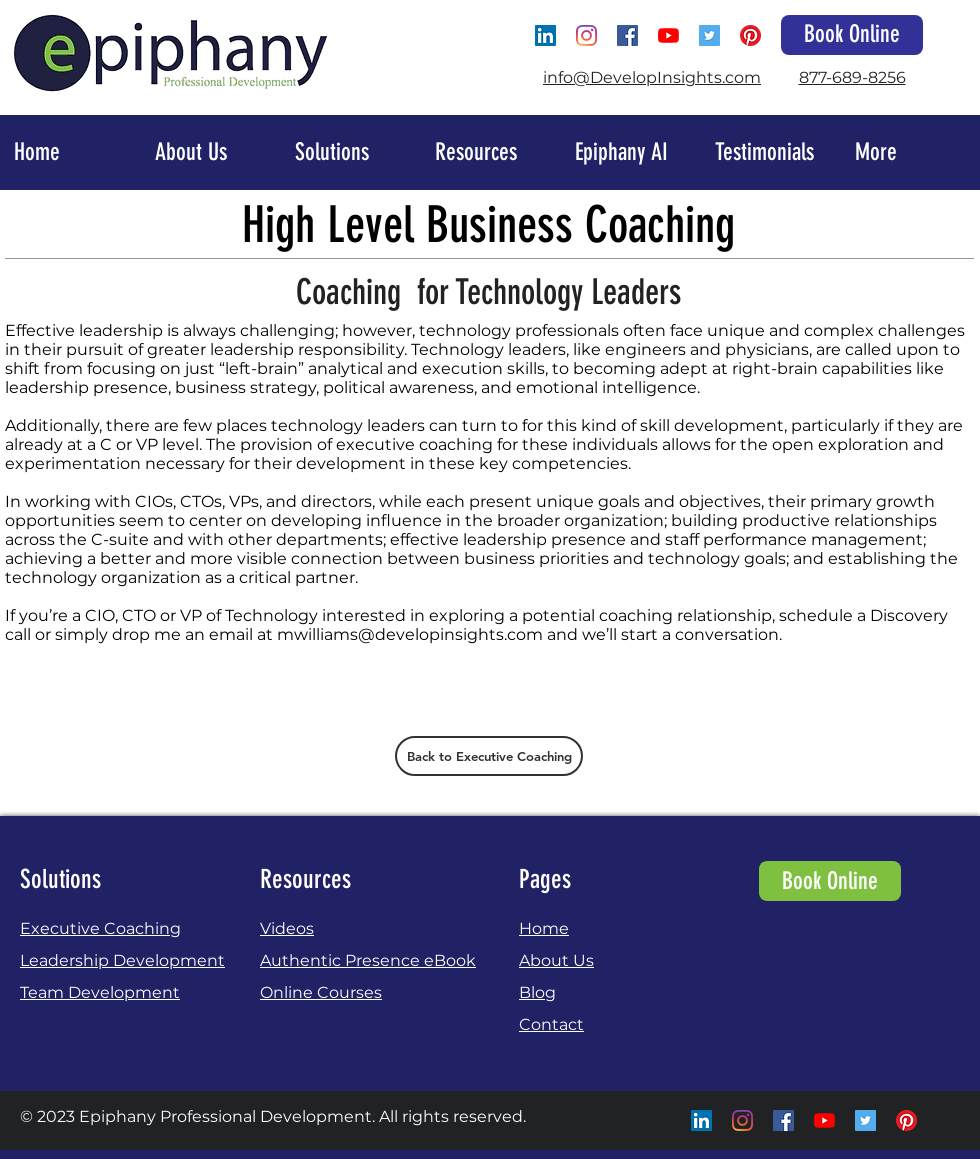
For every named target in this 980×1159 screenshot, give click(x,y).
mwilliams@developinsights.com (410, 634)
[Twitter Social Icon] (709, 35)
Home (544, 928)
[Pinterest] (750, 35)
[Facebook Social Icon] (627, 35)
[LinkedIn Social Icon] (545, 35)
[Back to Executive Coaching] (489, 756)
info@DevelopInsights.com (652, 77)
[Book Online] (852, 35)
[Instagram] (586, 35)
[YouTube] (668, 35)
